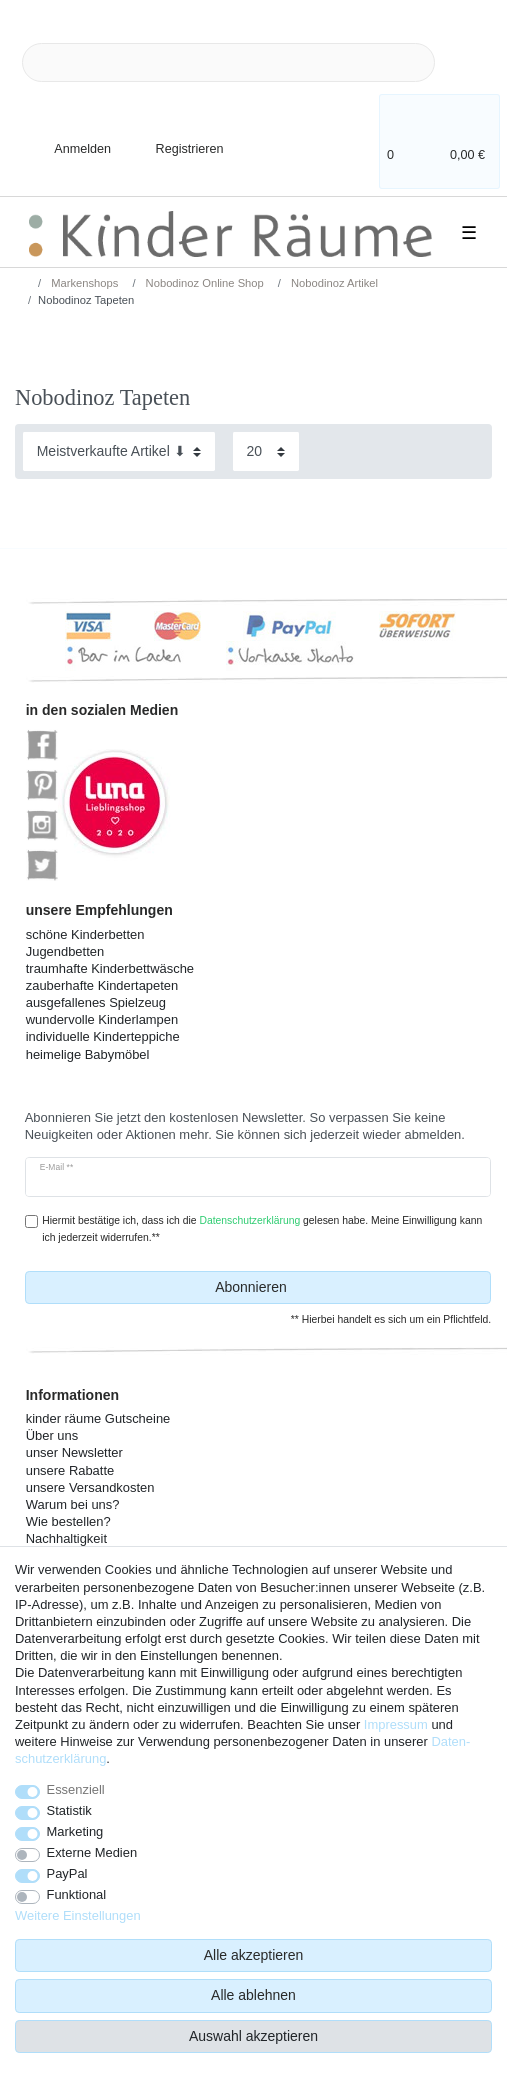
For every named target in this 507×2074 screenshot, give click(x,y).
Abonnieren (345, 1288)
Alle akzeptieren (254, 1955)
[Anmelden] (66, 137)
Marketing (75, 1831)
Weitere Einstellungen (78, 1915)
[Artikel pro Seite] (266, 451)
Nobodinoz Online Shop (203, 283)
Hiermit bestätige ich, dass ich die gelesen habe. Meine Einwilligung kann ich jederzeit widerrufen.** (262, 1229)
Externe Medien (92, 1852)
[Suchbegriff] (228, 62)
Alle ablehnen (253, 1995)
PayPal (67, 1873)
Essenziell (76, 1789)
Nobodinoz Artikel (333, 283)
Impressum (396, 1724)
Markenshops (83, 283)
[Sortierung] (119, 451)
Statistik (69, 1810)
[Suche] (467, 62)
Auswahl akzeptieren (253, 2036)
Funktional (77, 1894)
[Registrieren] (176, 137)
